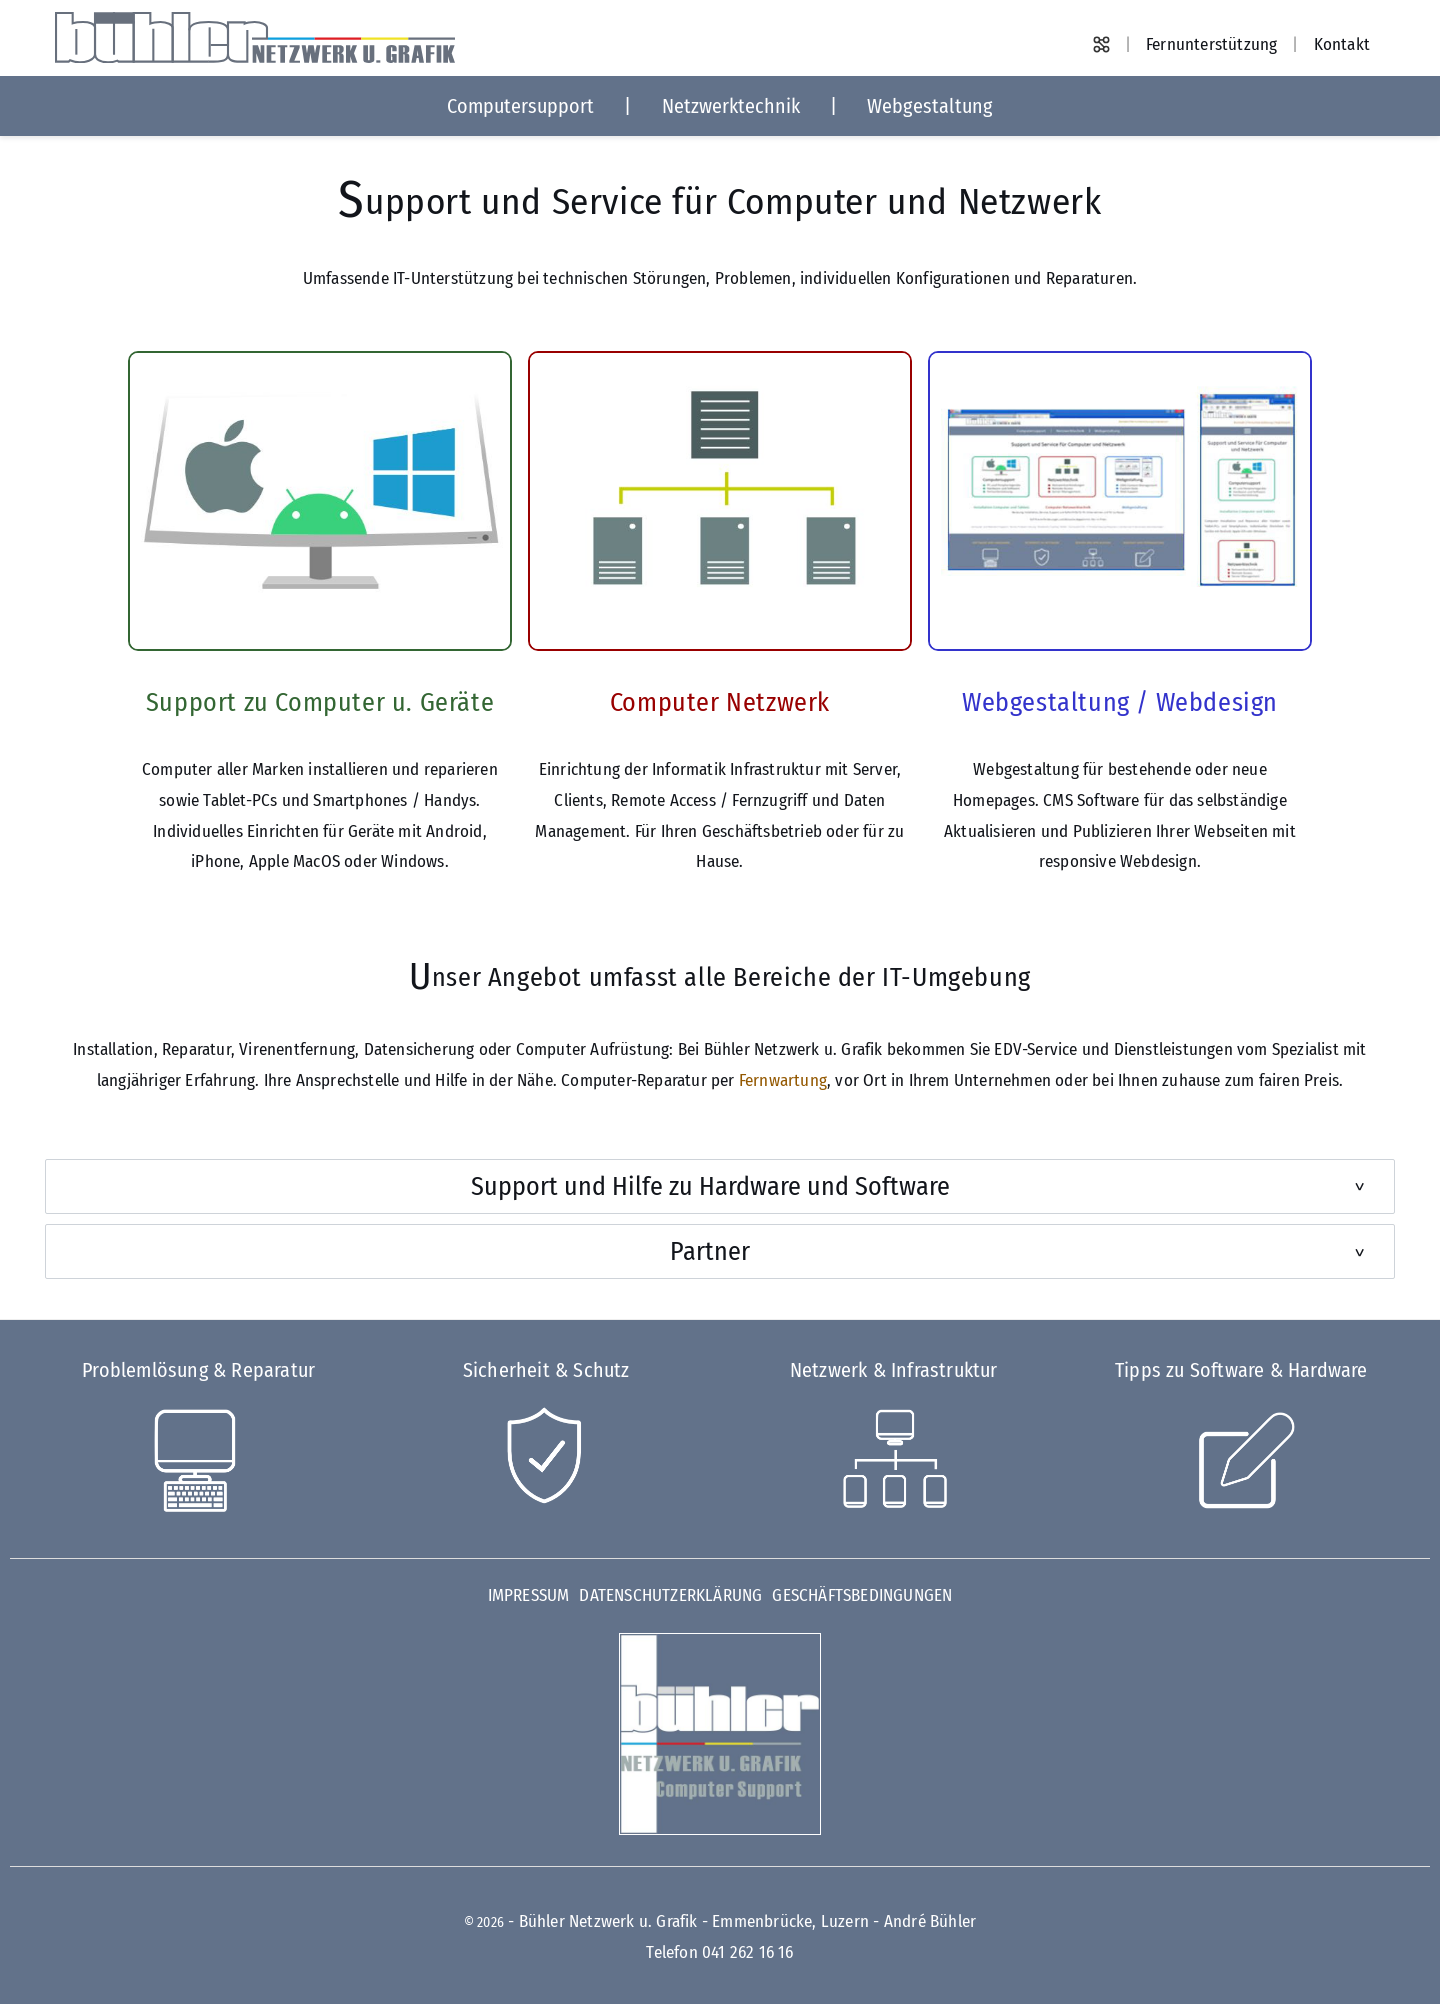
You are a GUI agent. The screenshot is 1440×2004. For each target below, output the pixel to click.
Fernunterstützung (1211, 44)
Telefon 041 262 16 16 (719, 1952)
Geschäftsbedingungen (862, 1595)
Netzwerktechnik (731, 106)
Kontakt (1342, 44)
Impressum (529, 1595)
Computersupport (520, 106)
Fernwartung (783, 1080)
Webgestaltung (930, 106)
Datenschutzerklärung (670, 1595)
